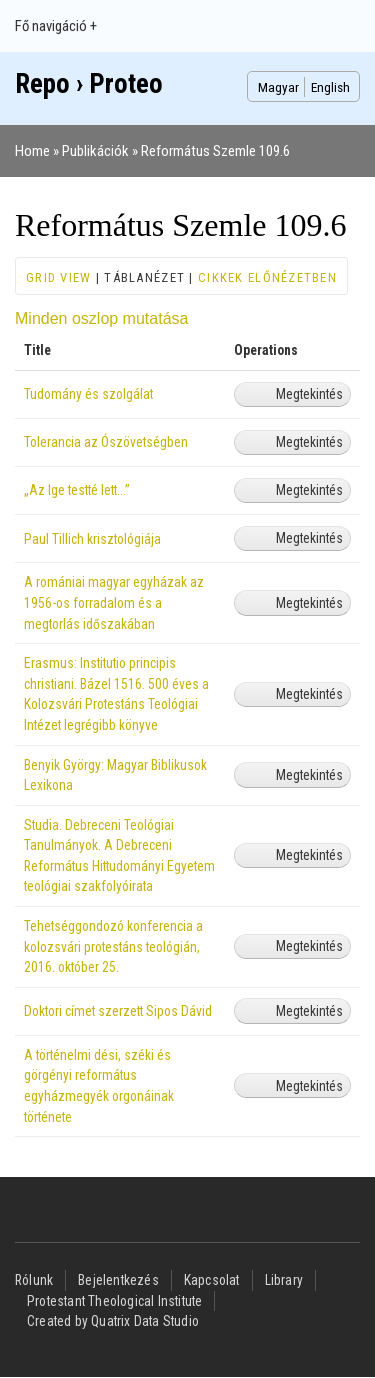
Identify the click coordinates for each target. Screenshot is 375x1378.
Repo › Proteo (89, 84)
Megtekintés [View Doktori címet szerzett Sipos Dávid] (309, 1011)
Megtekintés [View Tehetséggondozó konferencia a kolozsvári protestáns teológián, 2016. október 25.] (309, 946)
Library (284, 1280)
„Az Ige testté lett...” (77, 490)
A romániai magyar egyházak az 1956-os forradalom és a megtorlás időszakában (114, 602)
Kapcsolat (212, 1280)
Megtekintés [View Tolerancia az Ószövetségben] (309, 442)
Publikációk (95, 151)
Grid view (59, 277)
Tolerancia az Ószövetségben (106, 442)
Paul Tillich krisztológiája (92, 539)
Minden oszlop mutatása (101, 318)
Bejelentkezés (118, 1280)
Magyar (278, 87)
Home (32, 151)
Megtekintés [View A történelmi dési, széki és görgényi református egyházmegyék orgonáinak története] (309, 1086)
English (330, 87)
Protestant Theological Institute (114, 1301)
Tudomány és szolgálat (88, 394)
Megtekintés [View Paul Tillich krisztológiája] (309, 538)
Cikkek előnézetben (267, 277)
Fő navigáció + (56, 26)
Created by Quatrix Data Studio (113, 1321)
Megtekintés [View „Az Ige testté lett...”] (309, 490)
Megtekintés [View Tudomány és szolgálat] (309, 394)
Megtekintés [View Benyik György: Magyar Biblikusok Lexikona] (309, 775)
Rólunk (34, 1280)
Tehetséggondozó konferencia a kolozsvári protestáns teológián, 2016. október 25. (113, 946)
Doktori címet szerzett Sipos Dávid (118, 1011)
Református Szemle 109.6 (215, 151)
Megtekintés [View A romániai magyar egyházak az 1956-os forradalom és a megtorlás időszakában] (309, 603)
